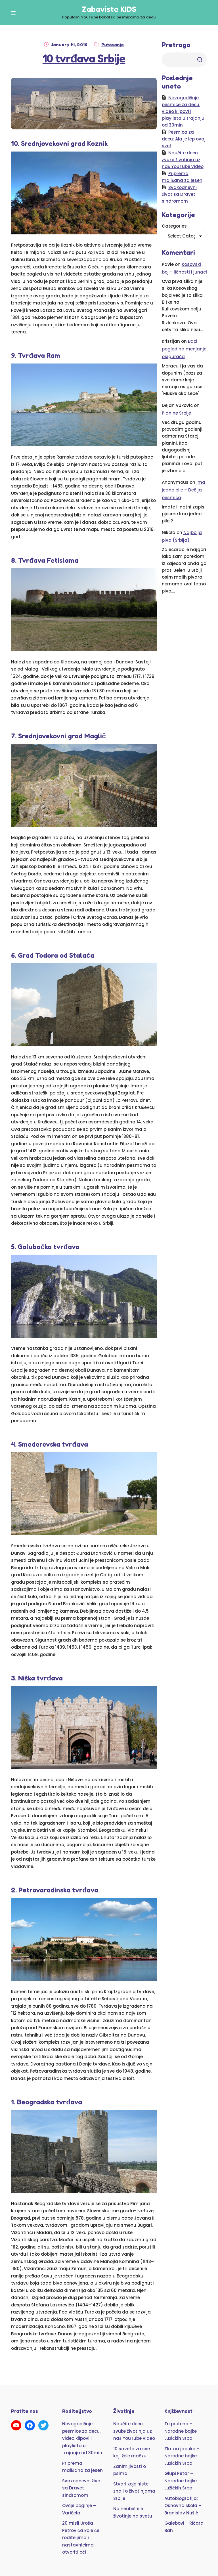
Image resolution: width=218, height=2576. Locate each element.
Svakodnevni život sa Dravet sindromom (179, 194)
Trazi (200, 59)
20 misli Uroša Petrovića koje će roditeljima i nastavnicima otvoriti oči (80, 2537)
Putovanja (112, 44)
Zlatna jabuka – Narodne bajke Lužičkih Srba (182, 2456)
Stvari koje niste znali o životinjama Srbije (134, 2491)
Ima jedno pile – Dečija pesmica (183, 490)
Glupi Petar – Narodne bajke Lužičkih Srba (180, 2480)
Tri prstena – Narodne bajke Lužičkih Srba (180, 2431)
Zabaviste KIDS (109, 9)
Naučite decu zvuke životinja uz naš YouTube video (183, 159)
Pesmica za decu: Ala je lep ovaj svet (184, 139)
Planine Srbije (176, 413)
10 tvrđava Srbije (84, 58)
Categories (174, 226)
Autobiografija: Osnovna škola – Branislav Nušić (182, 2505)
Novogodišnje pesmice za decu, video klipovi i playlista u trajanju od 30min (183, 111)
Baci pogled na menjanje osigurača (184, 349)
